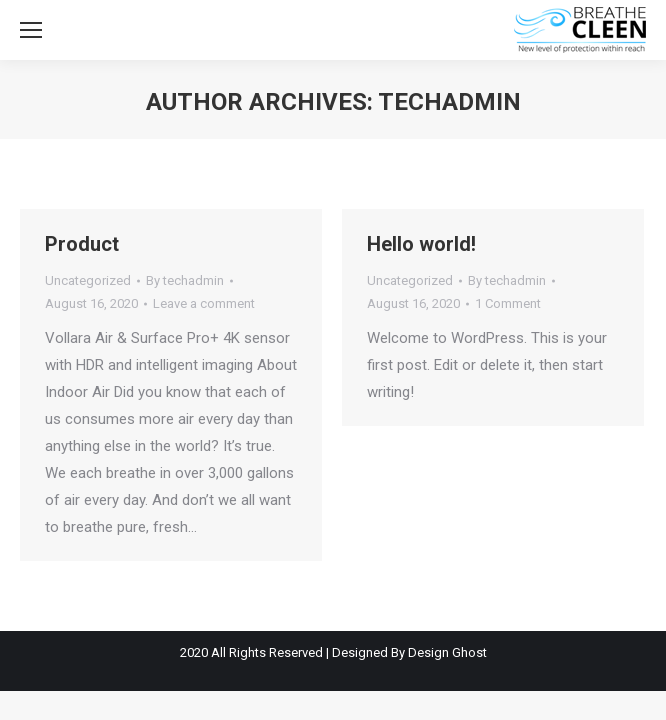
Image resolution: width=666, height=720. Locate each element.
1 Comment (508, 303)
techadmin (449, 102)
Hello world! (421, 244)
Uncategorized (88, 280)
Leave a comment (204, 303)
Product (82, 244)
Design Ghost (447, 652)
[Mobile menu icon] (31, 30)
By (185, 280)
